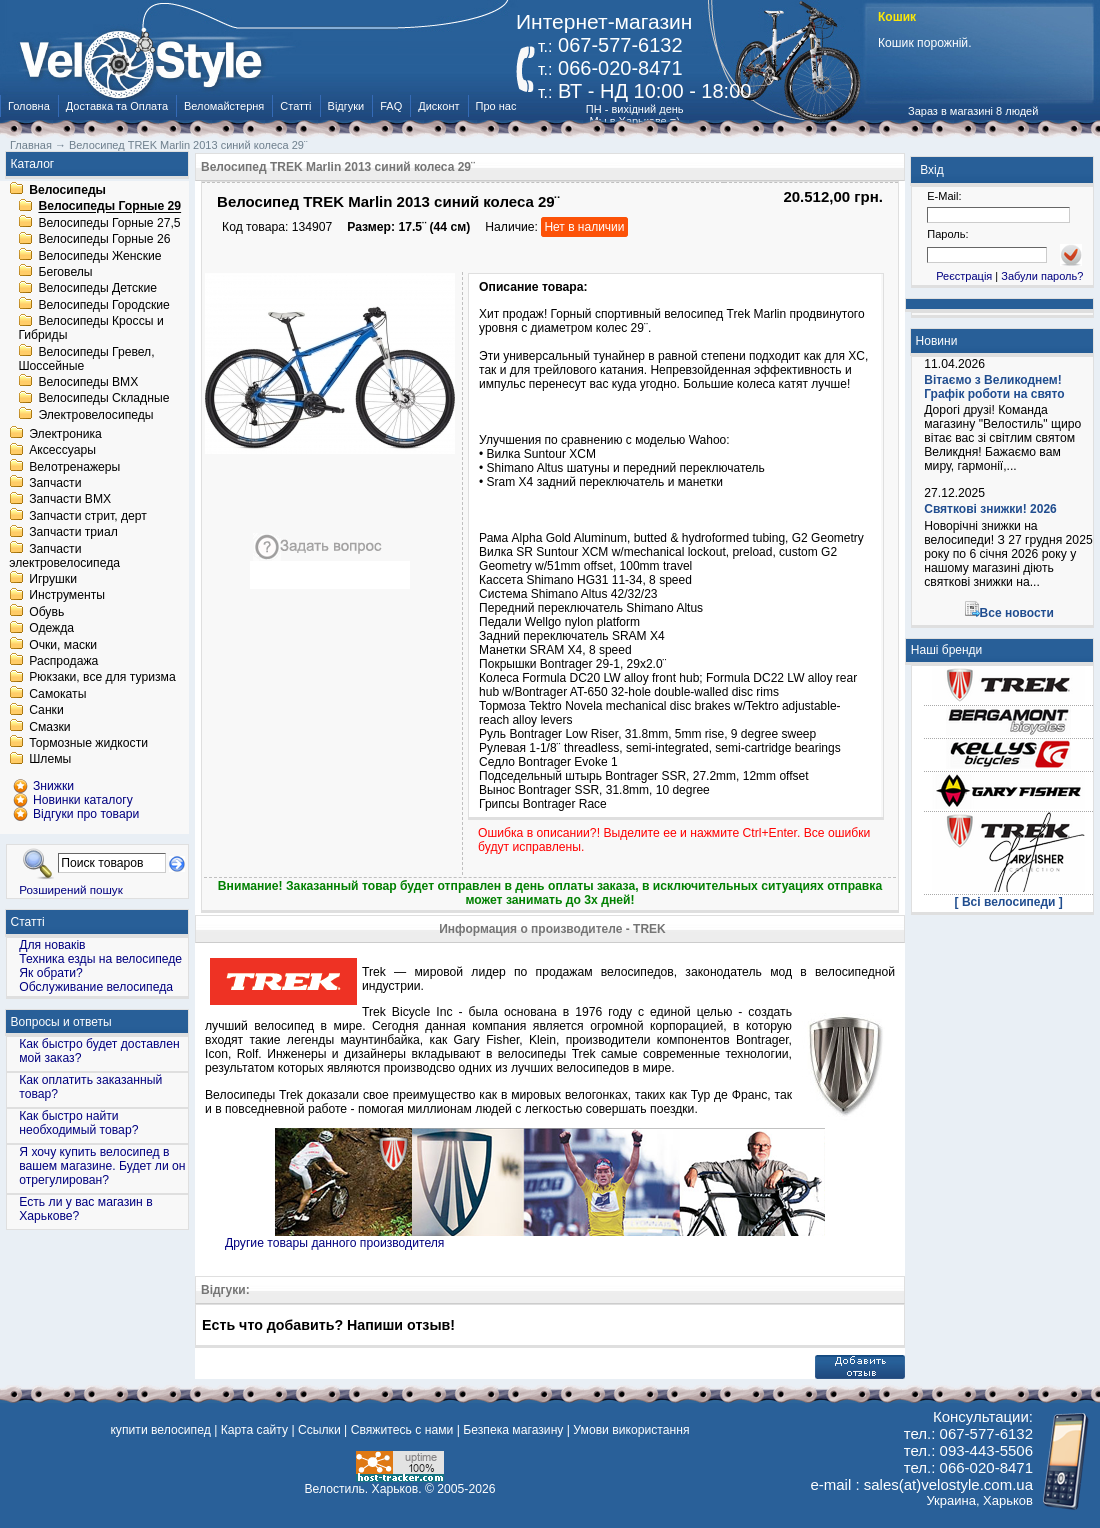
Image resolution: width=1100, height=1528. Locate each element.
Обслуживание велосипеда (96, 987)
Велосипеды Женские (99, 256)
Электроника (65, 434)
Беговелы (65, 272)
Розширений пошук (71, 889)
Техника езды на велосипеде (100, 959)
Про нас (496, 106)
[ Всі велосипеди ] (1009, 902)
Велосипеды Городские (103, 305)
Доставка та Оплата (117, 106)
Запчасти (55, 483)
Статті (295, 106)
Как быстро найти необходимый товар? (78, 1123)
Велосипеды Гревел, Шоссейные (86, 359)
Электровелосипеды (95, 415)
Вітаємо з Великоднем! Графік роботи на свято (994, 387)
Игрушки (53, 579)
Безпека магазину (513, 1430)
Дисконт (438, 106)
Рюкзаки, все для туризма (102, 678)
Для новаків (52, 945)
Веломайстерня (224, 106)
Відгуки (346, 106)
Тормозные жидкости (88, 743)
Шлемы (50, 760)
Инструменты (67, 596)
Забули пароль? (1042, 276)
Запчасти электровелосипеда (64, 556)
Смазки (49, 727)
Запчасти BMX (70, 500)
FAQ (391, 106)
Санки (46, 711)
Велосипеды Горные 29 (109, 207)
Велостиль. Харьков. (363, 1489)
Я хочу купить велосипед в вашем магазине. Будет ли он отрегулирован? (102, 1166)
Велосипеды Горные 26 (104, 240)
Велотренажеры (74, 467)
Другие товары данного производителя (334, 1243)
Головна (29, 106)
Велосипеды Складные (103, 399)
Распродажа (63, 661)
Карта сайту (254, 1430)
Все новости (1017, 613)
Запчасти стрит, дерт (88, 516)
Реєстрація (964, 276)
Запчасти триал (73, 533)
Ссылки (319, 1430)
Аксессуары (62, 451)
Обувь (46, 612)
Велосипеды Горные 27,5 (109, 223)
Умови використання (631, 1430)
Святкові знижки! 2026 (990, 509)
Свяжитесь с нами (402, 1430)
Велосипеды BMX (88, 382)
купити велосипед (160, 1430)
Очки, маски (63, 645)
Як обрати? (51, 973)
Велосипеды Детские (97, 289)
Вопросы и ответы (61, 1022)
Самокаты (57, 694)
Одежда (51, 629)
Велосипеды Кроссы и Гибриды (90, 329)
